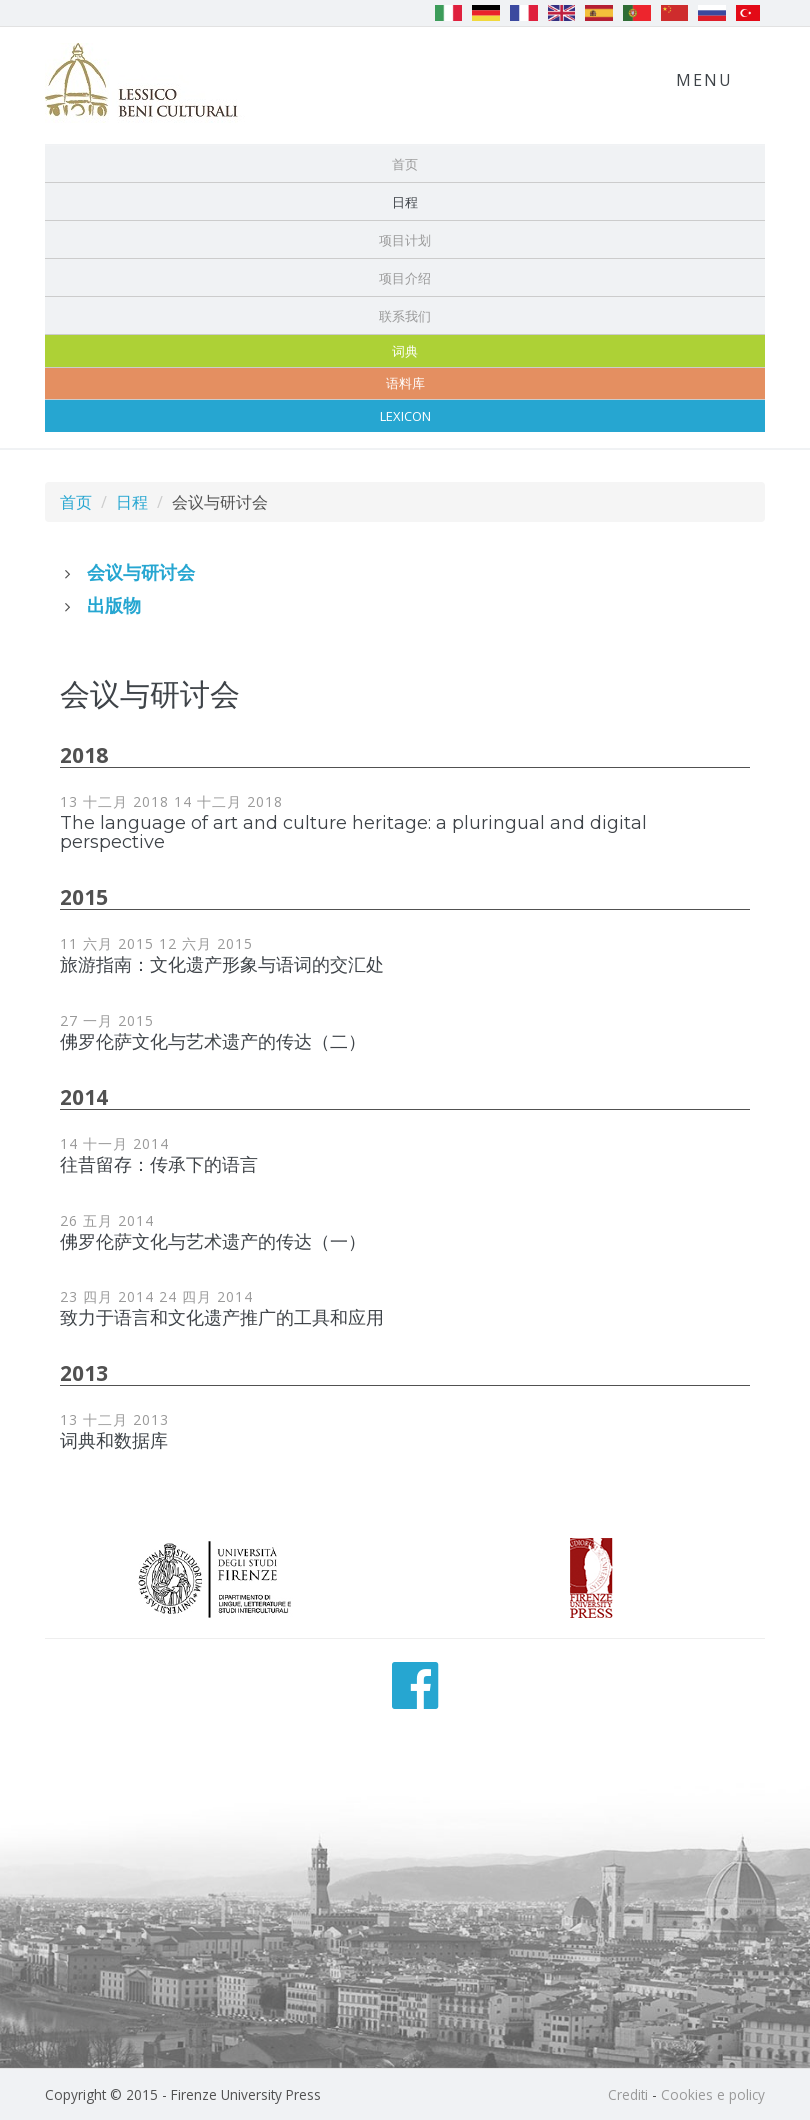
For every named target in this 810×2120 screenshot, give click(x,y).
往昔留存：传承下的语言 (159, 1165)
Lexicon (405, 416)
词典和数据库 (114, 1441)
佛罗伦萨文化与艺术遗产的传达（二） (213, 1042)
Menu (704, 80)
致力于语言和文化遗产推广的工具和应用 (222, 1318)
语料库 (405, 383)
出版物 (114, 605)
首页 (405, 164)
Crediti (628, 2094)
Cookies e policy (713, 2094)
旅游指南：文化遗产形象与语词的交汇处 (222, 965)
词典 (405, 351)
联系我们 (405, 316)
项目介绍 (405, 278)
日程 (405, 202)
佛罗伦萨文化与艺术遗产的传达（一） (213, 1242)
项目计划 (405, 240)
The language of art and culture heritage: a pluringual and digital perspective (353, 833)
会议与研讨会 (141, 572)
